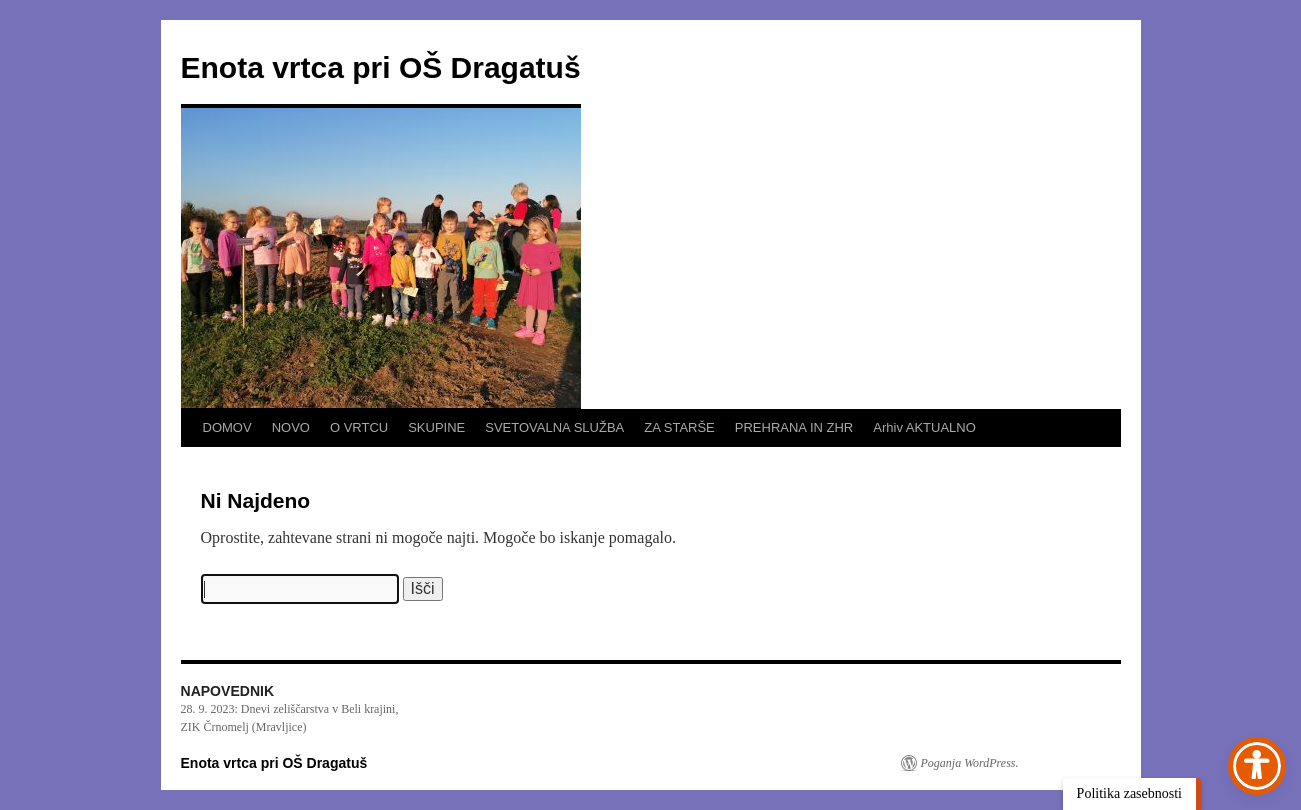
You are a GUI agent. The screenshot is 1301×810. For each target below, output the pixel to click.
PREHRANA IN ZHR (794, 427)
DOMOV (227, 427)
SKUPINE (436, 427)
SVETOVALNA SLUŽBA (554, 427)
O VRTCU (359, 427)
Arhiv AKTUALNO (924, 427)
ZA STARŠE (679, 427)
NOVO (291, 427)
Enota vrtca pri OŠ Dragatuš (381, 67)
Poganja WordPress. (970, 763)
